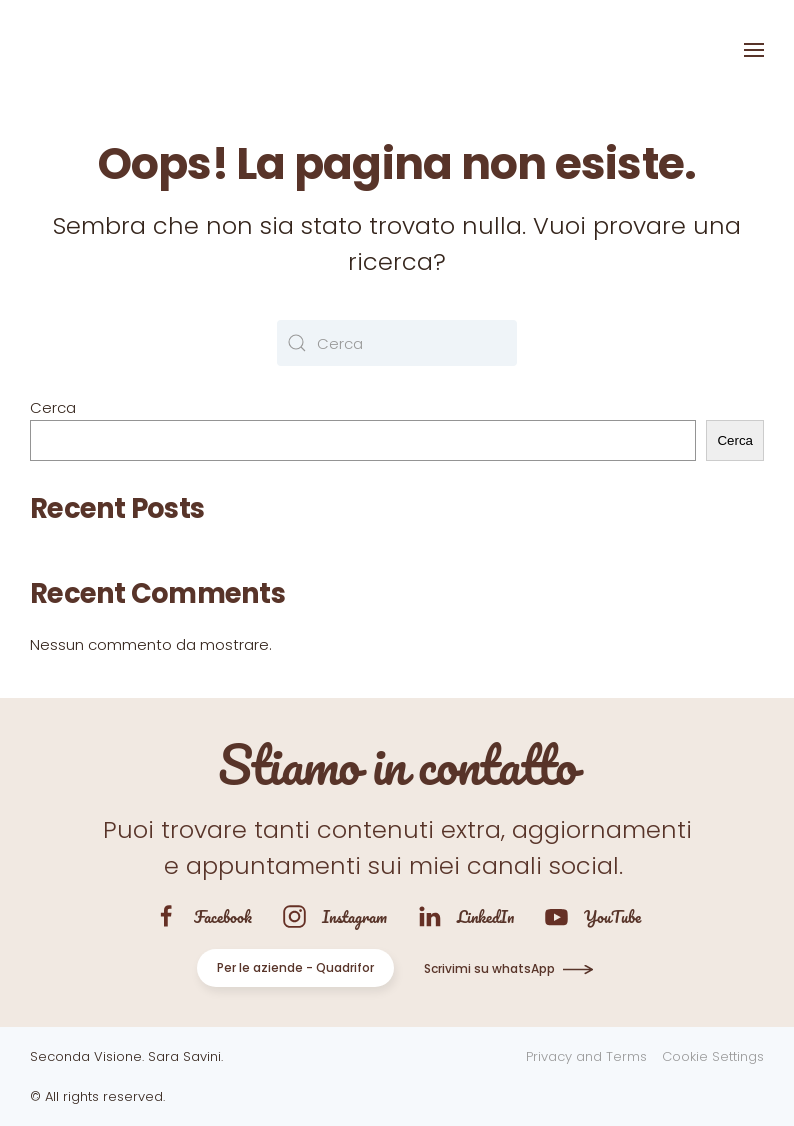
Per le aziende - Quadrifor (295, 967)
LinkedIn (485, 916)
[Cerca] (397, 343)
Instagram (354, 916)
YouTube (612, 916)
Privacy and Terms (586, 1056)
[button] (754, 50)
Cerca (53, 407)
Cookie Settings (713, 1056)
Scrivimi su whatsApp (489, 968)
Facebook (223, 916)
